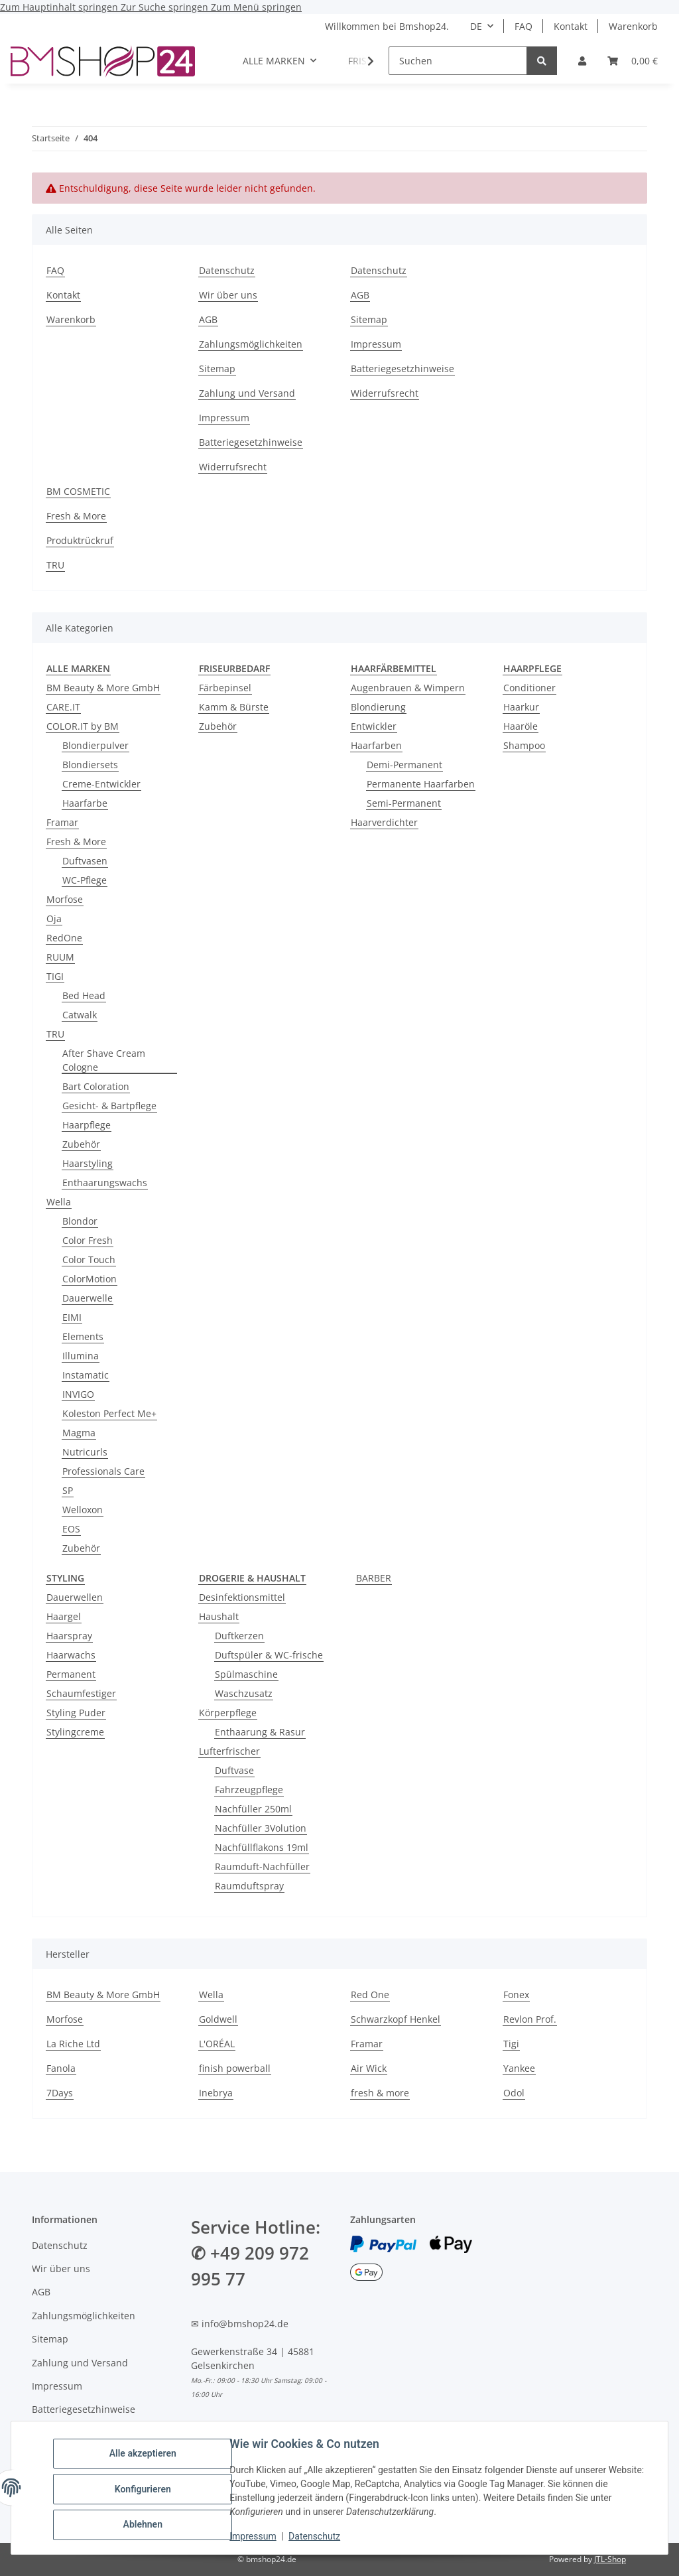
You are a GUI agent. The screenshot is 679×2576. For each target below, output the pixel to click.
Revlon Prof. (529, 2019)
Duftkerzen (239, 1635)
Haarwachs (70, 1655)
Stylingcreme (75, 1732)
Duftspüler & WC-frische (269, 1655)
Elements (82, 1336)
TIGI (55, 976)
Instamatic (85, 1375)
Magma (78, 1432)
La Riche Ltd (73, 2043)
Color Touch (88, 1259)
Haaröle (520, 726)
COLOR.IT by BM (82, 726)
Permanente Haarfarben (421, 784)
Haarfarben (376, 745)
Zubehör (81, 1144)
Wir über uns (228, 295)
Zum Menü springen (256, 7)
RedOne (64, 937)
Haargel (63, 1616)
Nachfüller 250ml (253, 1808)
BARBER (373, 1578)
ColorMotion (89, 1278)
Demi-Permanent (404, 764)
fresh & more (380, 2092)
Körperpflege (228, 1712)
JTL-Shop (610, 2559)
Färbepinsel (225, 687)
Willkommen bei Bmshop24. (387, 26)
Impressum (256, 2536)
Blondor (79, 1221)
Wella (58, 1201)
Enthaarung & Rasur (260, 1732)
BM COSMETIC (78, 491)
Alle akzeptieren (145, 2454)
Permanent (70, 1674)
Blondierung (378, 707)
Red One (370, 1994)
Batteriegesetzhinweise (250, 442)
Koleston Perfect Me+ (109, 1413)
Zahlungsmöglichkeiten (250, 344)
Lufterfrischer (229, 1751)
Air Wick (369, 2068)
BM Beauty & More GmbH (103, 687)
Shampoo (524, 745)
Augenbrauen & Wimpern (408, 687)
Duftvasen (84, 860)
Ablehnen (145, 2523)
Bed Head (83, 995)
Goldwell (218, 2019)
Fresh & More (76, 515)
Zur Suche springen (166, 7)
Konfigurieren (145, 2489)
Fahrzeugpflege (249, 1789)
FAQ (523, 26)
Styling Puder (75, 1712)
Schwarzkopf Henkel (395, 2019)
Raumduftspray (249, 1885)
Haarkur (521, 707)
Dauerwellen (74, 1597)
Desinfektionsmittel (242, 1597)
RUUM (60, 957)
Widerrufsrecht (233, 466)
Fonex (516, 1994)
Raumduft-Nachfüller (262, 1866)
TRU (55, 565)
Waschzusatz (244, 1693)
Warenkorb (633, 26)
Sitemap (217, 368)
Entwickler (374, 726)
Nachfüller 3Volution (260, 1828)
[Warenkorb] (632, 61)
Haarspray (69, 1635)
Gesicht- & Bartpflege (109, 1105)
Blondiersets (90, 764)
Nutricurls (84, 1452)
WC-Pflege (84, 880)
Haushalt (219, 1616)
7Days (59, 2092)
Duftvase (234, 1770)
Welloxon (82, 1509)
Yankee (519, 2068)
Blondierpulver (95, 745)
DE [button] (476, 26)
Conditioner (529, 687)
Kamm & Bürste (234, 707)
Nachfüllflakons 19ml (261, 1847)
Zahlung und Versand (247, 393)
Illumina (80, 1355)
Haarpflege (86, 1125)
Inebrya (216, 2092)
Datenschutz (317, 2536)
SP (67, 1490)
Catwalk (79, 1014)
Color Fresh (87, 1240)
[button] (582, 61)
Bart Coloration (95, 1086)
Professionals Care (103, 1471)
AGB (208, 319)
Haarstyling (87, 1163)
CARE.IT (63, 707)
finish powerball (235, 2068)
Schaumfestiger (81, 1693)
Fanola (61, 2068)
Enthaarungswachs (104, 1182)
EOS (71, 1529)
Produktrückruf (79, 540)
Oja (54, 918)
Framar (62, 822)
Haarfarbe (84, 803)
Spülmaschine (246, 1674)
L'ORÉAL (217, 2043)
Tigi (511, 2043)
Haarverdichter (384, 822)
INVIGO (78, 1394)
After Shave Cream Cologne (103, 1060)
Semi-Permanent (404, 803)
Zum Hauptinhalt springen (60, 7)
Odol (514, 2092)
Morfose (64, 899)
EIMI (72, 1317)
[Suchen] (458, 60)
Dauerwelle (87, 1298)
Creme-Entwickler (101, 784)
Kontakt (570, 26)
